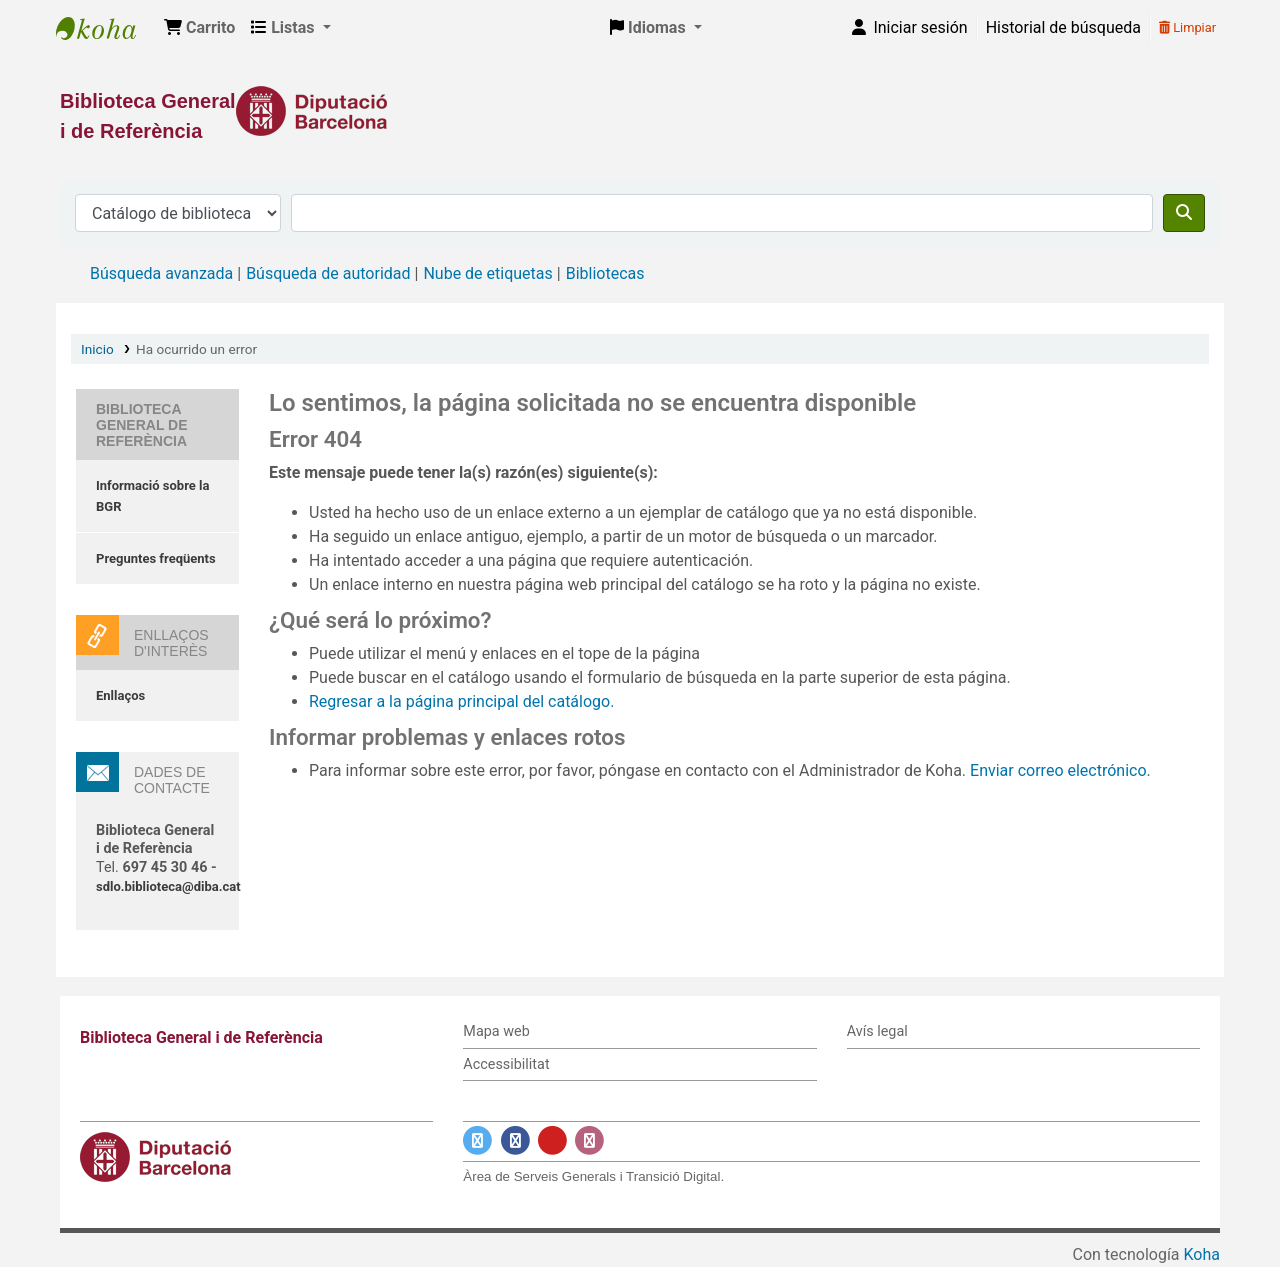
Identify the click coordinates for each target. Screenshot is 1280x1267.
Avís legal (877, 1031)
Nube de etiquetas (487, 273)
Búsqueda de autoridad (328, 273)
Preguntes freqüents (156, 558)
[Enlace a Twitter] (477, 1141)
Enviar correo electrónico (1058, 770)
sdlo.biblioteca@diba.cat (168, 886)
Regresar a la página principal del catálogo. (461, 701)
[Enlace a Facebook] (515, 1141)
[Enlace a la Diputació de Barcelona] (640, 111)
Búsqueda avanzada (161, 273)
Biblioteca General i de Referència (106, 28)
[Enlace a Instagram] (589, 1141)
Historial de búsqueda (1063, 27)
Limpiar (1187, 27)
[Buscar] (1184, 213)
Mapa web (496, 1031)
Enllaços (120, 695)
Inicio (97, 349)
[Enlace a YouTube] (552, 1141)
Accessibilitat (506, 1064)
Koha (1202, 1254)
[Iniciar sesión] (908, 28)
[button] (199, 28)
